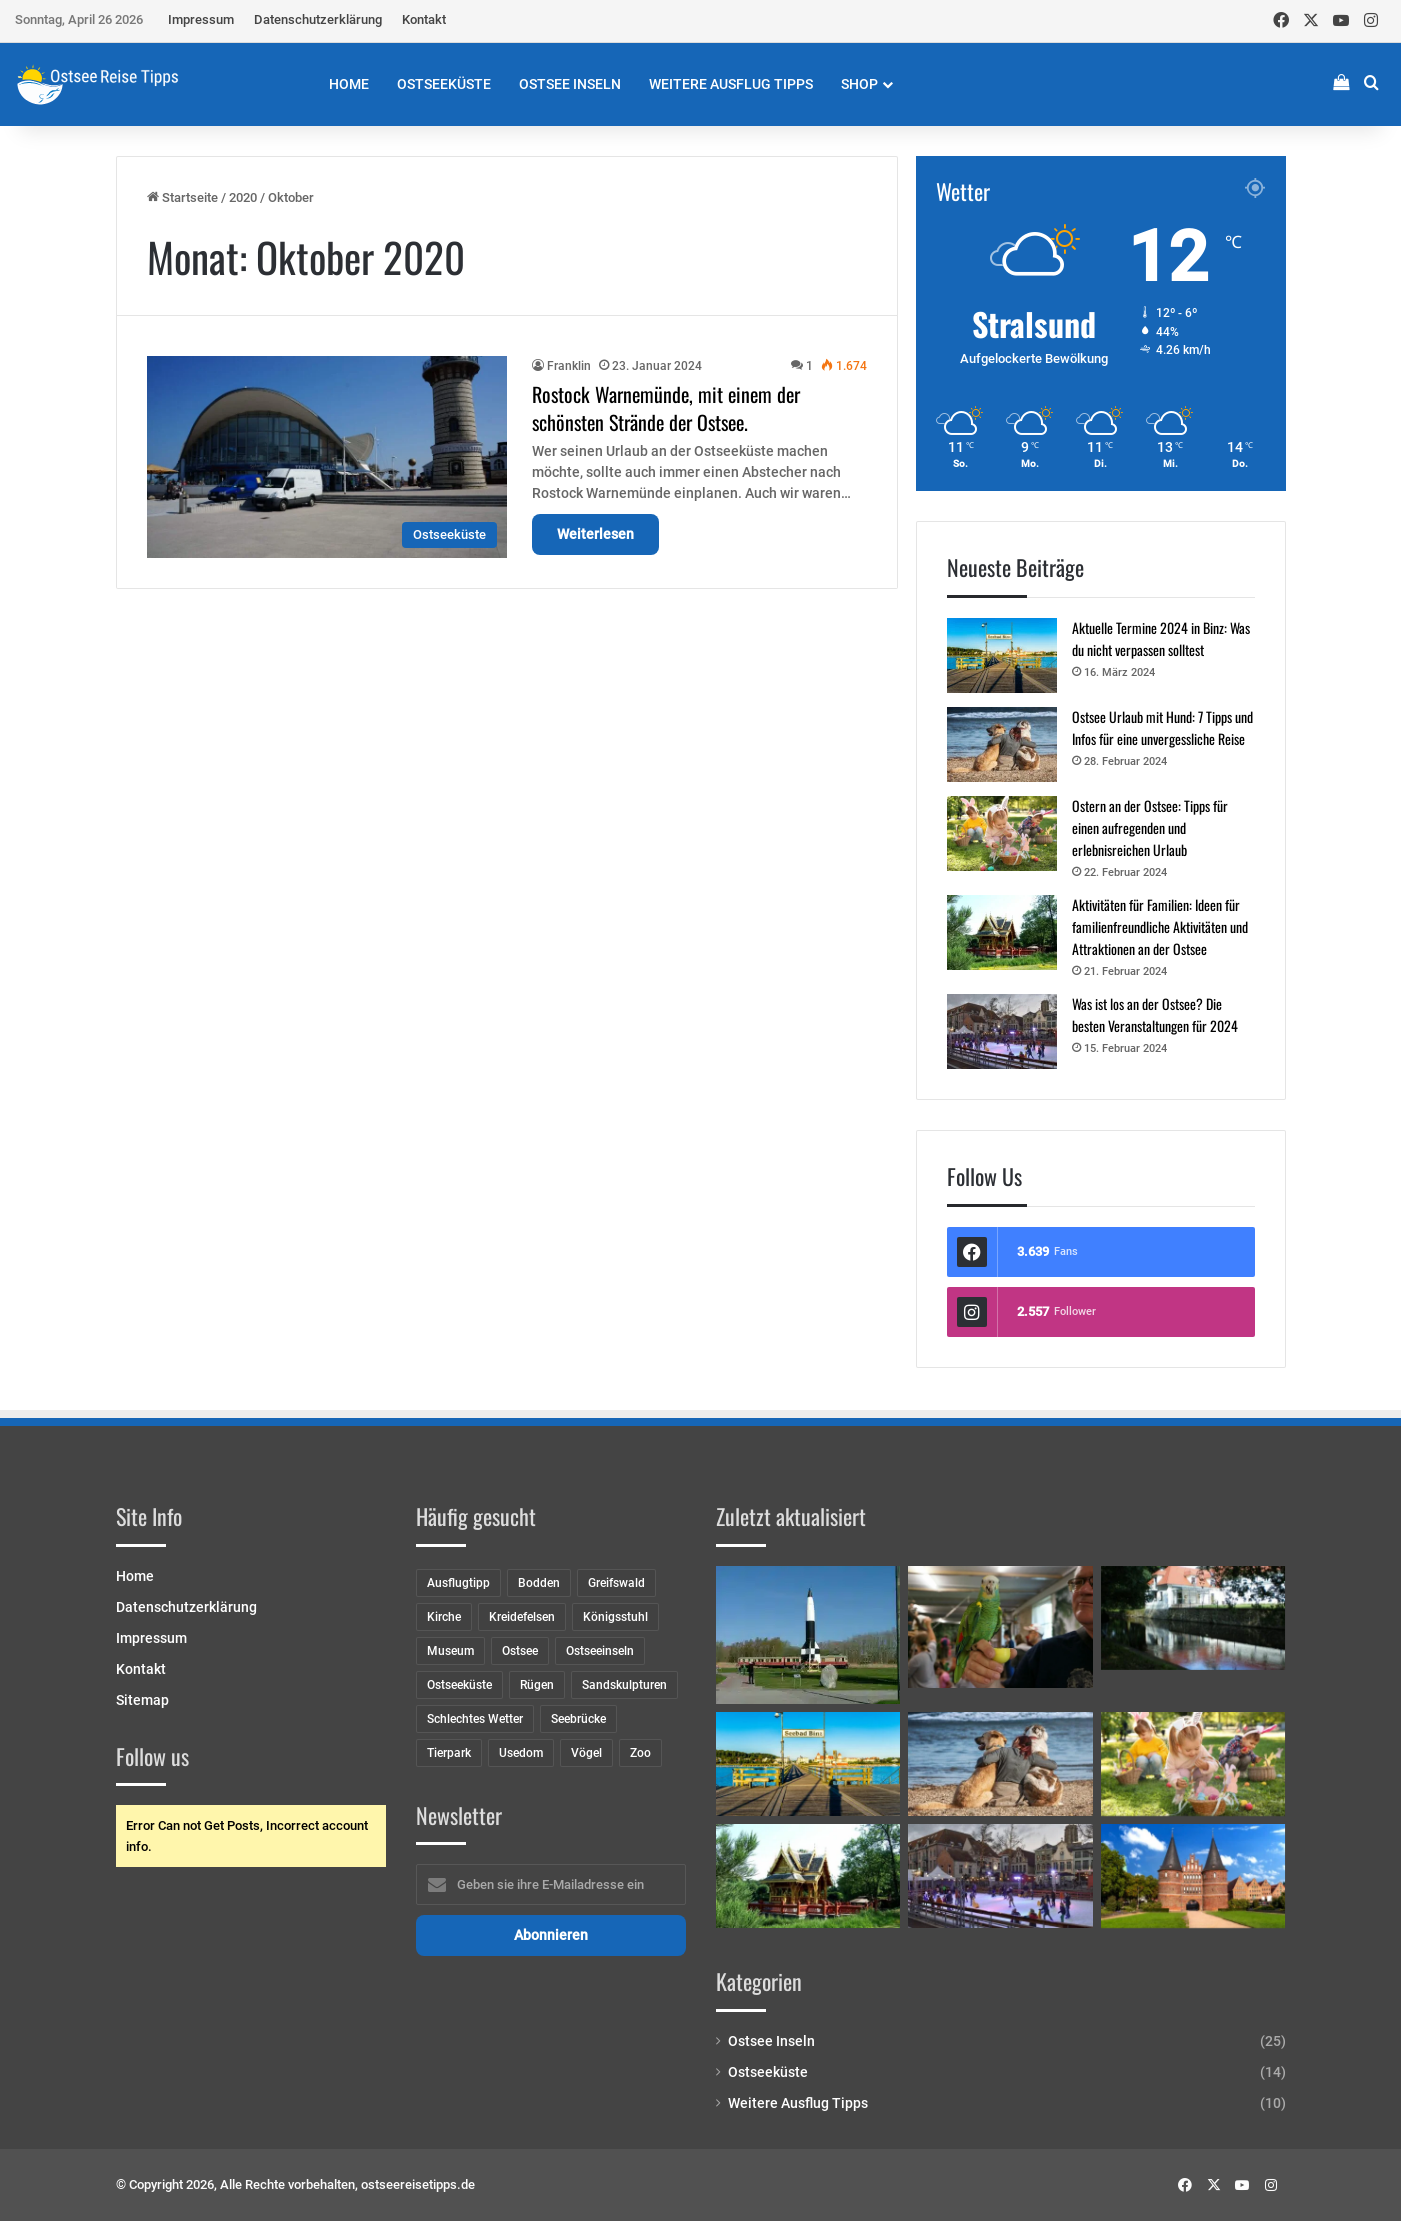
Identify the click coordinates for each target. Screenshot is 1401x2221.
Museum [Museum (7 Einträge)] (450, 1651)
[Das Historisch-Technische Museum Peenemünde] (808, 1635)
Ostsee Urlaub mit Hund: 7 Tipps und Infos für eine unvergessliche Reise (1162, 727)
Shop (859, 84)
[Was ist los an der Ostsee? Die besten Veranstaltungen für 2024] (1002, 1031)
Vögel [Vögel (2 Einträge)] (586, 1753)
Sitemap (142, 1700)
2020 (243, 197)
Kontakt (424, 19)
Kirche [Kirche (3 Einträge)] (444, 1617)
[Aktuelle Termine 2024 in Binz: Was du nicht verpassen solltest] (1002, 655)
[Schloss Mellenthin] (1193, 1618)
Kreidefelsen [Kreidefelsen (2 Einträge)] (522, 1617)
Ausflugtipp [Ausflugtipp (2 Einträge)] (458, 1583)
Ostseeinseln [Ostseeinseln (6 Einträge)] (600, 1651)
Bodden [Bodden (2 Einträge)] (539, 1583)
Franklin (569, 366)
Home (349, 84)
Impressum (201, 19)
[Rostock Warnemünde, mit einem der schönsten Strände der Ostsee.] (327, 457)
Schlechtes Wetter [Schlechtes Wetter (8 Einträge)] (475, 1719)
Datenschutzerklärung (318, 19)
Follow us (152, 1756)
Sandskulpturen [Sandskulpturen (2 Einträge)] (624, 1685)
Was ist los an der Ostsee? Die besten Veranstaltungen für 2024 (1155, 1014)
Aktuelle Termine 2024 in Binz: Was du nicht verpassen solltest (1161, 638)
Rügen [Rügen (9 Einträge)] (537, 1685)
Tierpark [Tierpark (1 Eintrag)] (449, 1753)
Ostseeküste (444, 84)
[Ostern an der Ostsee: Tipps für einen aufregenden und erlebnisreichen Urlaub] (1002, 833)
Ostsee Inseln (570, 84)
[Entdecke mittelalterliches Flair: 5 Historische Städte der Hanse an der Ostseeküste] (1193, 1876)
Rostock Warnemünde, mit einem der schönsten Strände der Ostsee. (666, 408)
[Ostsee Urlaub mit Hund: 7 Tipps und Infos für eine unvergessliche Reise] (1002, 744)
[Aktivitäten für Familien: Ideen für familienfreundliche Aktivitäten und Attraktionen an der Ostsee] (1002, 932)
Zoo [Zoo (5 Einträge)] (640, 1753)
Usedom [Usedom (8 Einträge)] (521, 1753)
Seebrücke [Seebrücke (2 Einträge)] (578, 1719)
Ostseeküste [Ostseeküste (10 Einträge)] (459, 1685)
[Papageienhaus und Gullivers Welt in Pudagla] (1000, 1627)
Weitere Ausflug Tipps (731, 84)
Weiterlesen (595, 534)
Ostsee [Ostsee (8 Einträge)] (520, 1651)
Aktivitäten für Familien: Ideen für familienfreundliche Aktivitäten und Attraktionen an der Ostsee (1160, 926)
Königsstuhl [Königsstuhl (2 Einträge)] (615, 1617)
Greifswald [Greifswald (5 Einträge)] (616, 1583)
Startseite (182, 197)
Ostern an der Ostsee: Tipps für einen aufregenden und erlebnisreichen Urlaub (1150, 827)
